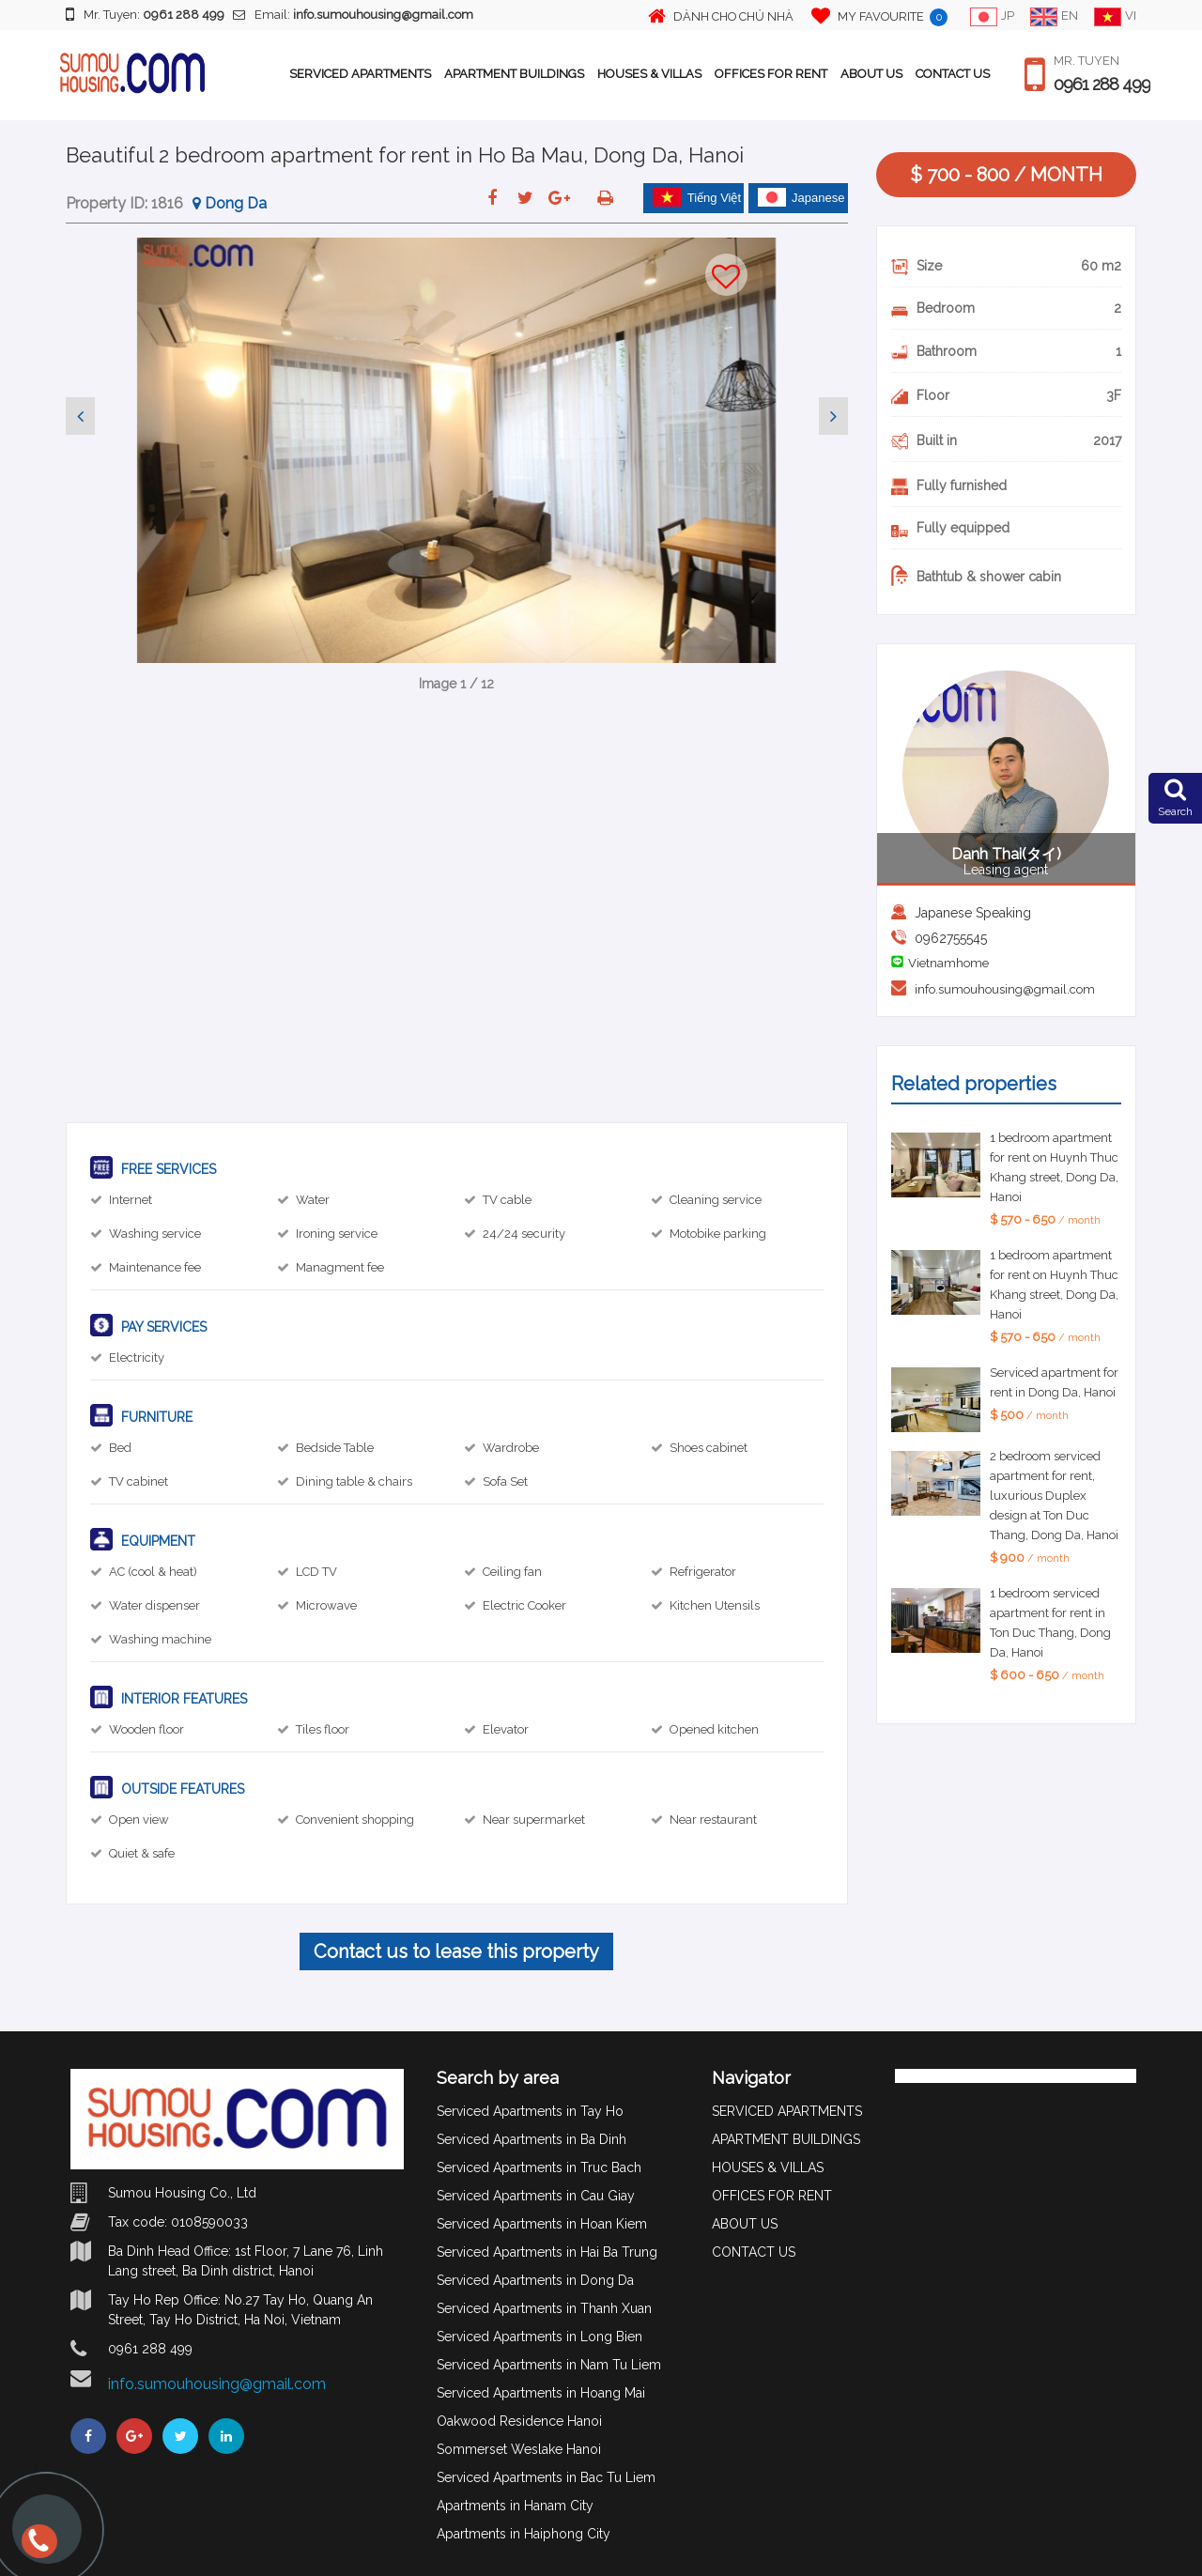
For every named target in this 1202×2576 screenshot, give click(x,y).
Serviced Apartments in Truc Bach (539, 2167)
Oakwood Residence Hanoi (519, 2421)
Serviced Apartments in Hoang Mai (541, 2392)
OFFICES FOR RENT (771, 74)
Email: (353, 15)
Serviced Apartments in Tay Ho (530, 2111)
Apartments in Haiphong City (523, 2533)
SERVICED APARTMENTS (360, 74)
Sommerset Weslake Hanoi (519, 2449)
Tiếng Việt (697, 197)
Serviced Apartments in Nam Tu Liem (549, 2364)
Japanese (801, 197)
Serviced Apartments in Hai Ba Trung (547, 2252)
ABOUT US (871, 74)
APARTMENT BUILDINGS (514, 74)
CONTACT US (953, 74)
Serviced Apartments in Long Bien (539, 2336)
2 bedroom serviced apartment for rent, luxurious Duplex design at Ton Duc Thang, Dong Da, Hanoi (1054, 1495)
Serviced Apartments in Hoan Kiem (542, 2223)
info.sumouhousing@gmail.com (1005, 989)
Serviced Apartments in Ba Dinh (531, 2139)
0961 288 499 (1102, 84)
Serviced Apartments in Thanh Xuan (544, 2308)
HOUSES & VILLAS (649, 74)
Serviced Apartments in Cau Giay (536, 2195)
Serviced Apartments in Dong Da (535, 2280)
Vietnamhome (948, 963)
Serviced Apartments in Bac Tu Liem (546, 2477)
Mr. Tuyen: (145, 14)
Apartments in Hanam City (515, 2505)
